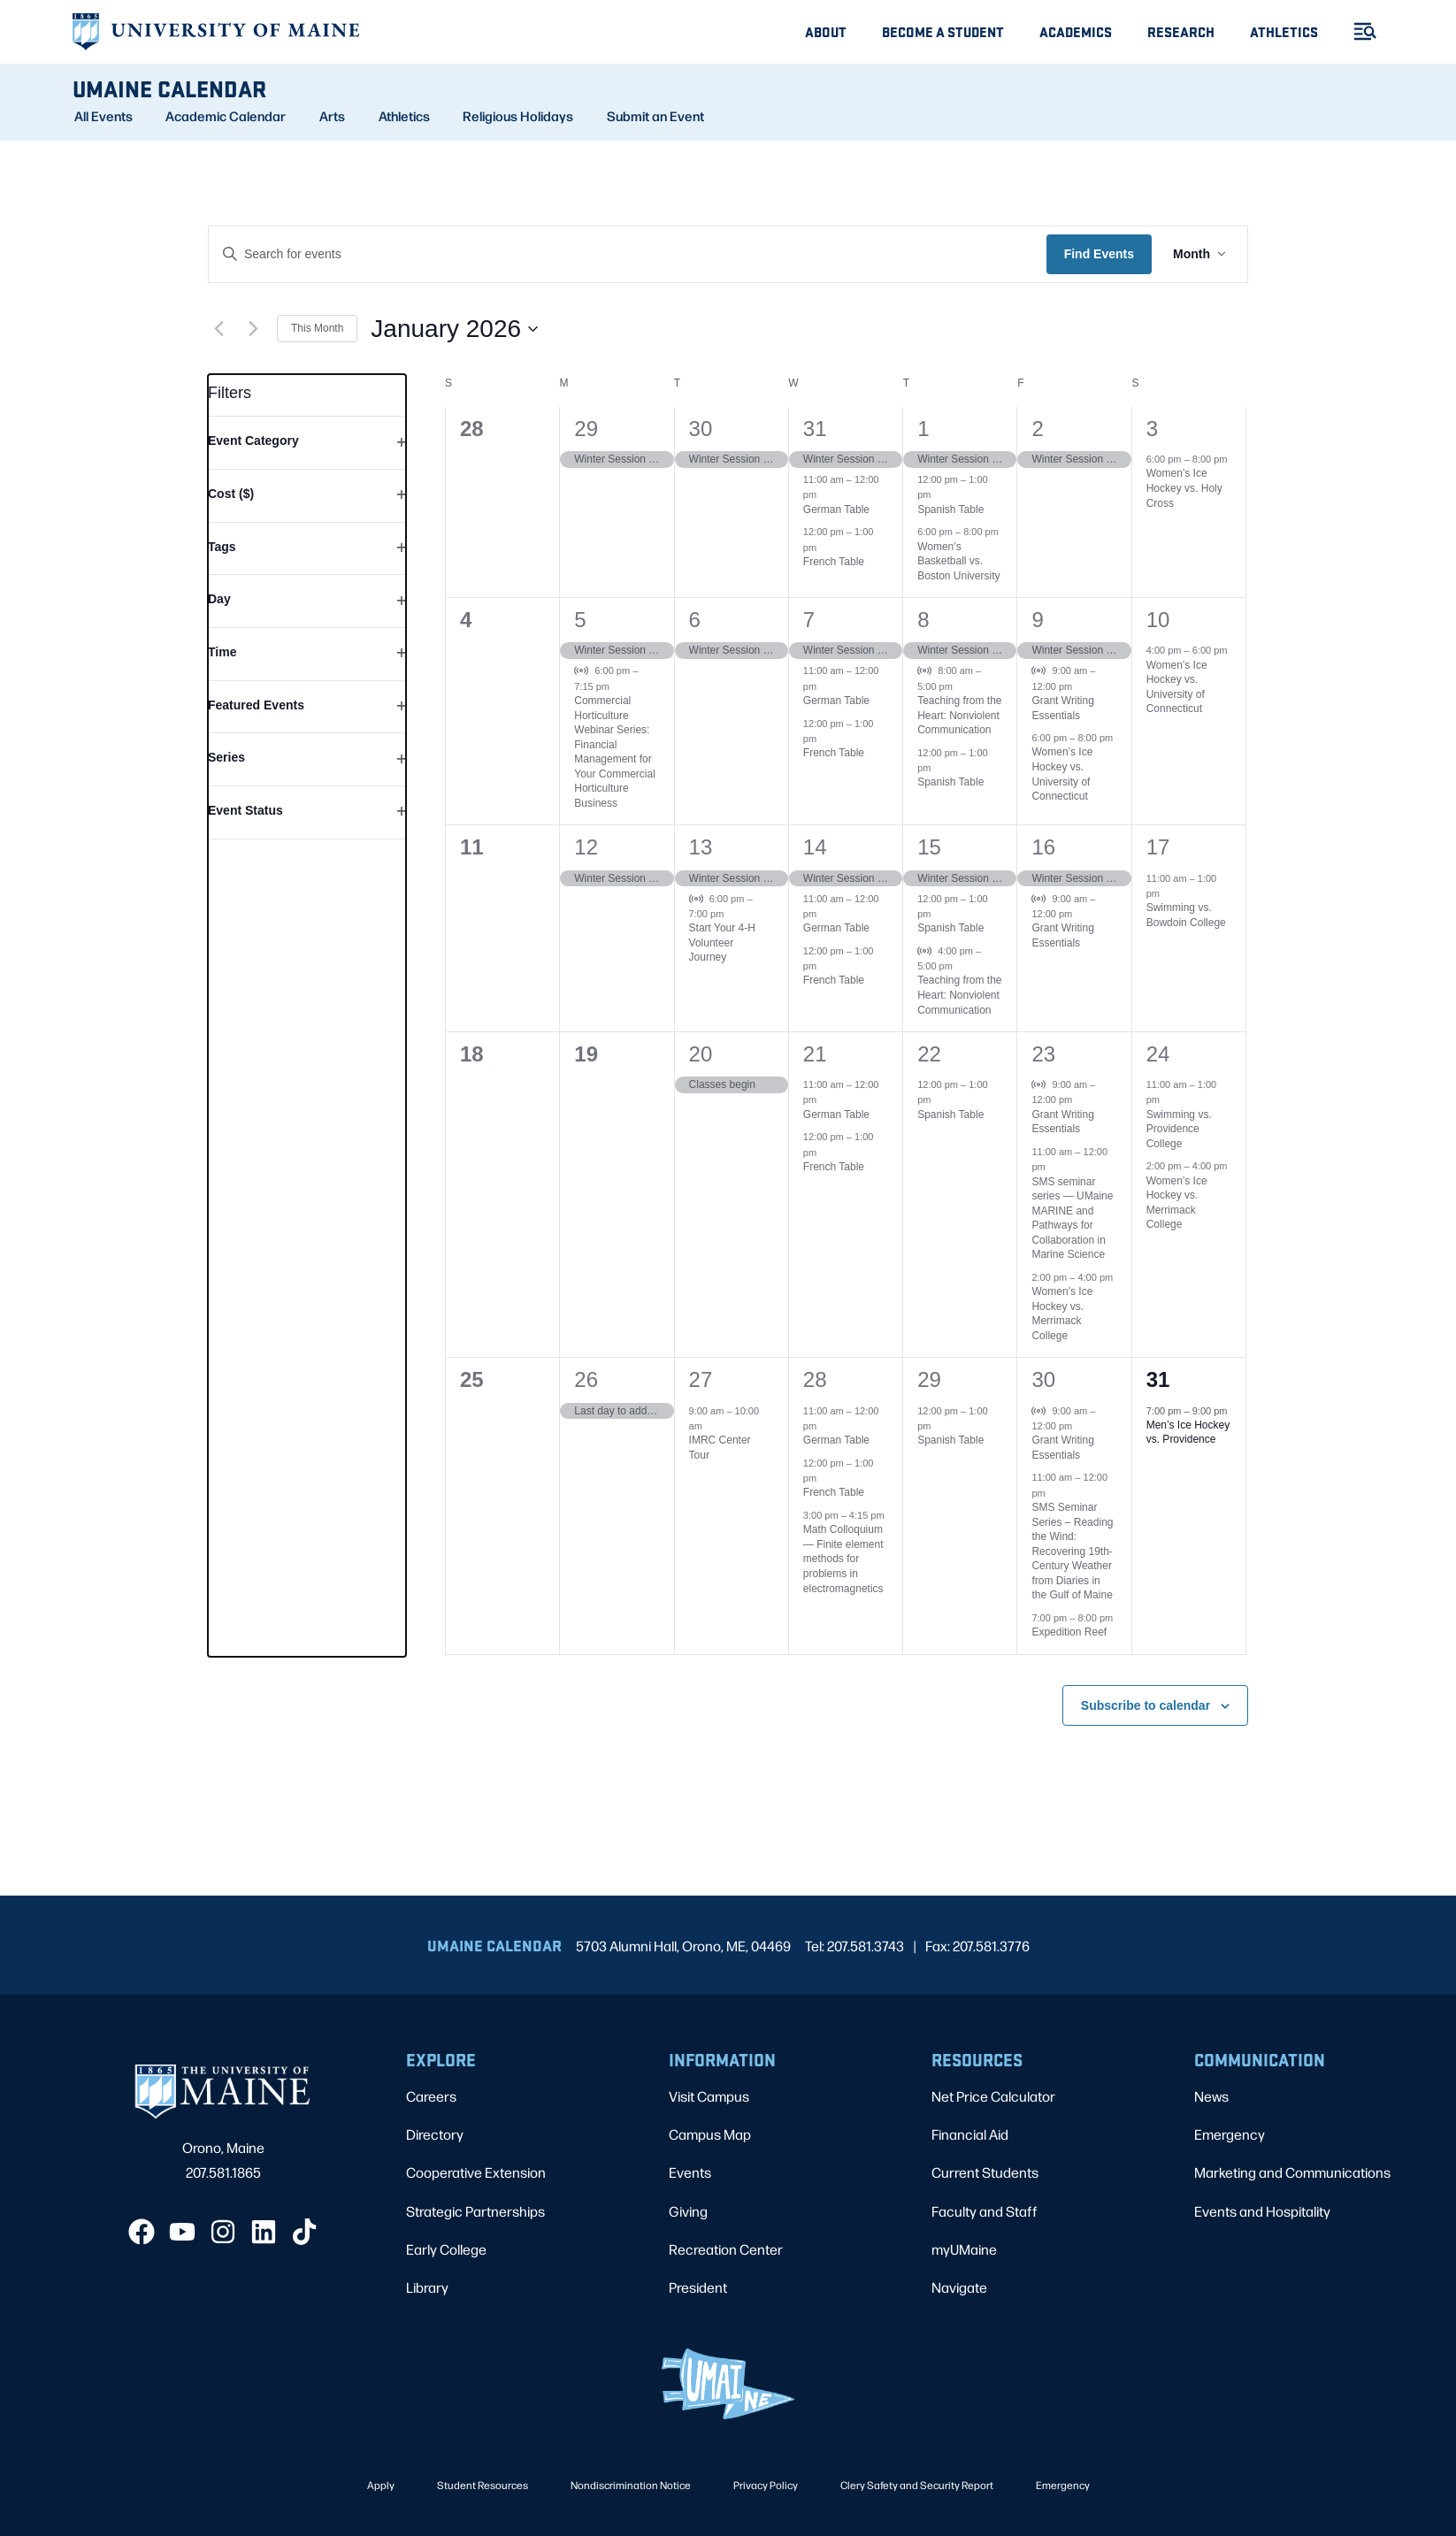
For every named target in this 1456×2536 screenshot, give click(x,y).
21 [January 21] (815, 1054)
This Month (317, 328)
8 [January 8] (923, 620)
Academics (1075, 31)
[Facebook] (141, 2231)
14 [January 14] (815, 847)
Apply (381, 2485)
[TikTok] (304, 2231)
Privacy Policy (765, 2485)
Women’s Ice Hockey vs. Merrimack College (1061, 1313)
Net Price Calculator (993, 2096)
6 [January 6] (695, 620)
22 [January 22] (929, 1054)
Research (1181, 31)
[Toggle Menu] (1357, 31)
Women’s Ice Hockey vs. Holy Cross (1184, 488)
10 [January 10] (1158, 620)
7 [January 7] (809, 620)
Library (427, 2287)
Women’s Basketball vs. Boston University (958, 561)
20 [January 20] (701, 1054)
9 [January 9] (1037, 620)
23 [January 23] (1043, 1054)
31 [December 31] (815, 429)
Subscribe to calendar (1145, 1705)
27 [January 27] (701, 1379)
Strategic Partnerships (475, 2211)
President (698, 2287)
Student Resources (482, 2485)
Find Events (1099, 254)
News (1211, 2096)
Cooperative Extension (476, 2172)
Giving (688, 2211)
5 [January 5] (580, 620)
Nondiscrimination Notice (631, 2485)
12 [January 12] (586, 847)
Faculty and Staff (984, 2211)
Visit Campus (709, 2096)
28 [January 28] (815, 1379)
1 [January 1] (923, 429)
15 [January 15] (929, 847)
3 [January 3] (1152, 429)
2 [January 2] (1037, 429)
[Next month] (253, 329)
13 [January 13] (701, 847)
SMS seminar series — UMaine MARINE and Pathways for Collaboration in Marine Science (1072, 1218)
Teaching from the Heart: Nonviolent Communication (959, 715)
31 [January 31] (1158, 1379)
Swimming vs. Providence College (1179, 1129)
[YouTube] (182, 2231)
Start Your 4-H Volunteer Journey (722, 942)
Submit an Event (655, 116)
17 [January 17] (1158, 847)
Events (690, 2172)
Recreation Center (726, 2249)
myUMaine (964, 2249)
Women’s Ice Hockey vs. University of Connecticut (1176, 687)
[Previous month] (218, 329)
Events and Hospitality (1262, 2211)
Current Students (984, 2172)
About (826, 31)
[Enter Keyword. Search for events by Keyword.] (627, 254)
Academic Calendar (225, 116)
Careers (431, 2096)
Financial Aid (969, 2134)
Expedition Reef (1069, 1632)
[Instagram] (223, 2231)
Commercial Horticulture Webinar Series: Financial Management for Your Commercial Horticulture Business (614, 751)
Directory (435, 2134)
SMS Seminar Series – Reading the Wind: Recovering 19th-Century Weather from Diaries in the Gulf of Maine (1072, 1551)
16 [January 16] (1043, 847)
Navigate (959, 2287)
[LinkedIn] (263, 2231)
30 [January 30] (1043, 1379)
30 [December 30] (701, 429)
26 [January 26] (586, 1379)
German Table (836, 509)
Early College (446, 2249)
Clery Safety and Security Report (916, 2485)
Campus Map (710, 2134)
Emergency (1229, 2134)
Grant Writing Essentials (1062, 1122)
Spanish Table (950, 509)
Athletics (1284, 31)
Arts (332, 116)
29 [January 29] (929, 1379)
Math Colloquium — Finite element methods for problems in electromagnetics (843, 1558)
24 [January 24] (1158, 1054)
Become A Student (943, 31)
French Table (833, 561)
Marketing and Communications (1292, 2172)
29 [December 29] (586, 429)
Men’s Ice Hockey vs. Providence (1188, 1432)
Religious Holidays (518, 116)
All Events (103, 116)
